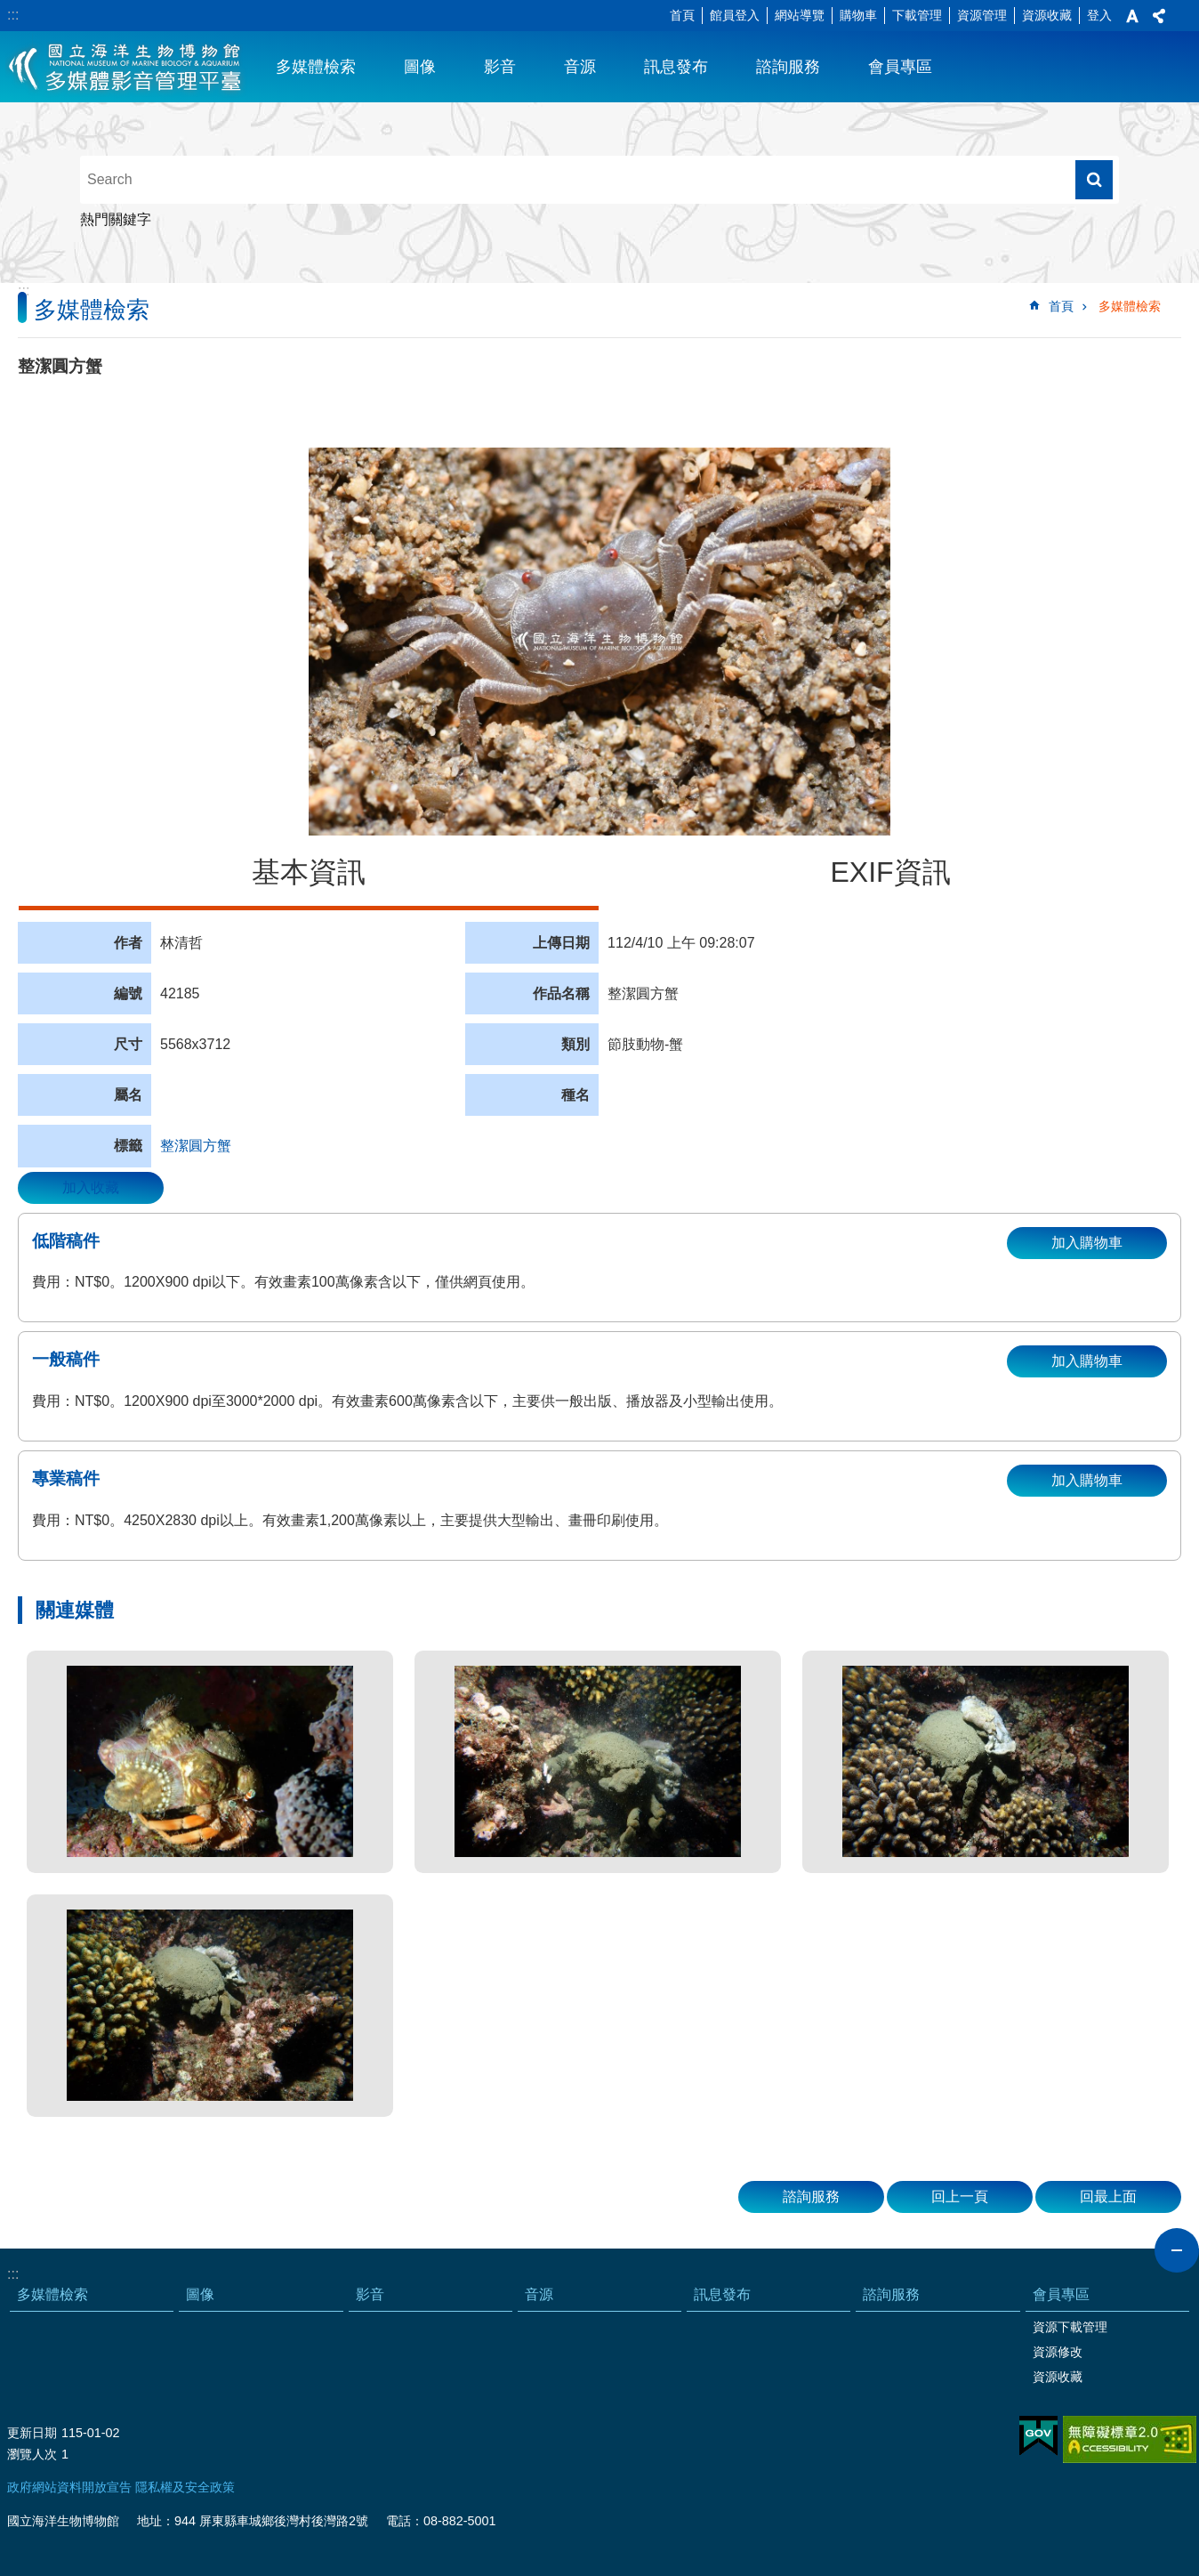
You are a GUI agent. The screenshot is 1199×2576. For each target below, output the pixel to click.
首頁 (682, 15)
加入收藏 (90, 1187)
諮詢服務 (788, 67)
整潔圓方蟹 (195, 1145)
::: (13, 14)
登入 (1099, 15)
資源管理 (982, 15)
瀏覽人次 (32, 2454)
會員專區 (900, 67)
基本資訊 (309, 872)
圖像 (420, 67)
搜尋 (1094, 179)
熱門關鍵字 (115, 219)
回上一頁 (959, 2196)
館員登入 (735, 15)
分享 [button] (1159, 16)
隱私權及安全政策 (185, 2487)
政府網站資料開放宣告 (69, 2487)
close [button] (1177, 2250)
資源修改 (1057, 2352)
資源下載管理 (1070, 2327)
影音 (500, 67)
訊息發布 (676, 67)
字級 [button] (1132, 16)
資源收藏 (1047, 15)
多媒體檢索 (316, 67)
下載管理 (917, 15)
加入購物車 (1087, 1242)
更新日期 (32, 2433)
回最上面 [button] (1108, 2196)
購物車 (858, 15)
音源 (580, 67)
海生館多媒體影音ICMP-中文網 (126, 66)
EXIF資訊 (890, 872)
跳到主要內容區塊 (9, 9)
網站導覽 (800, 15)
